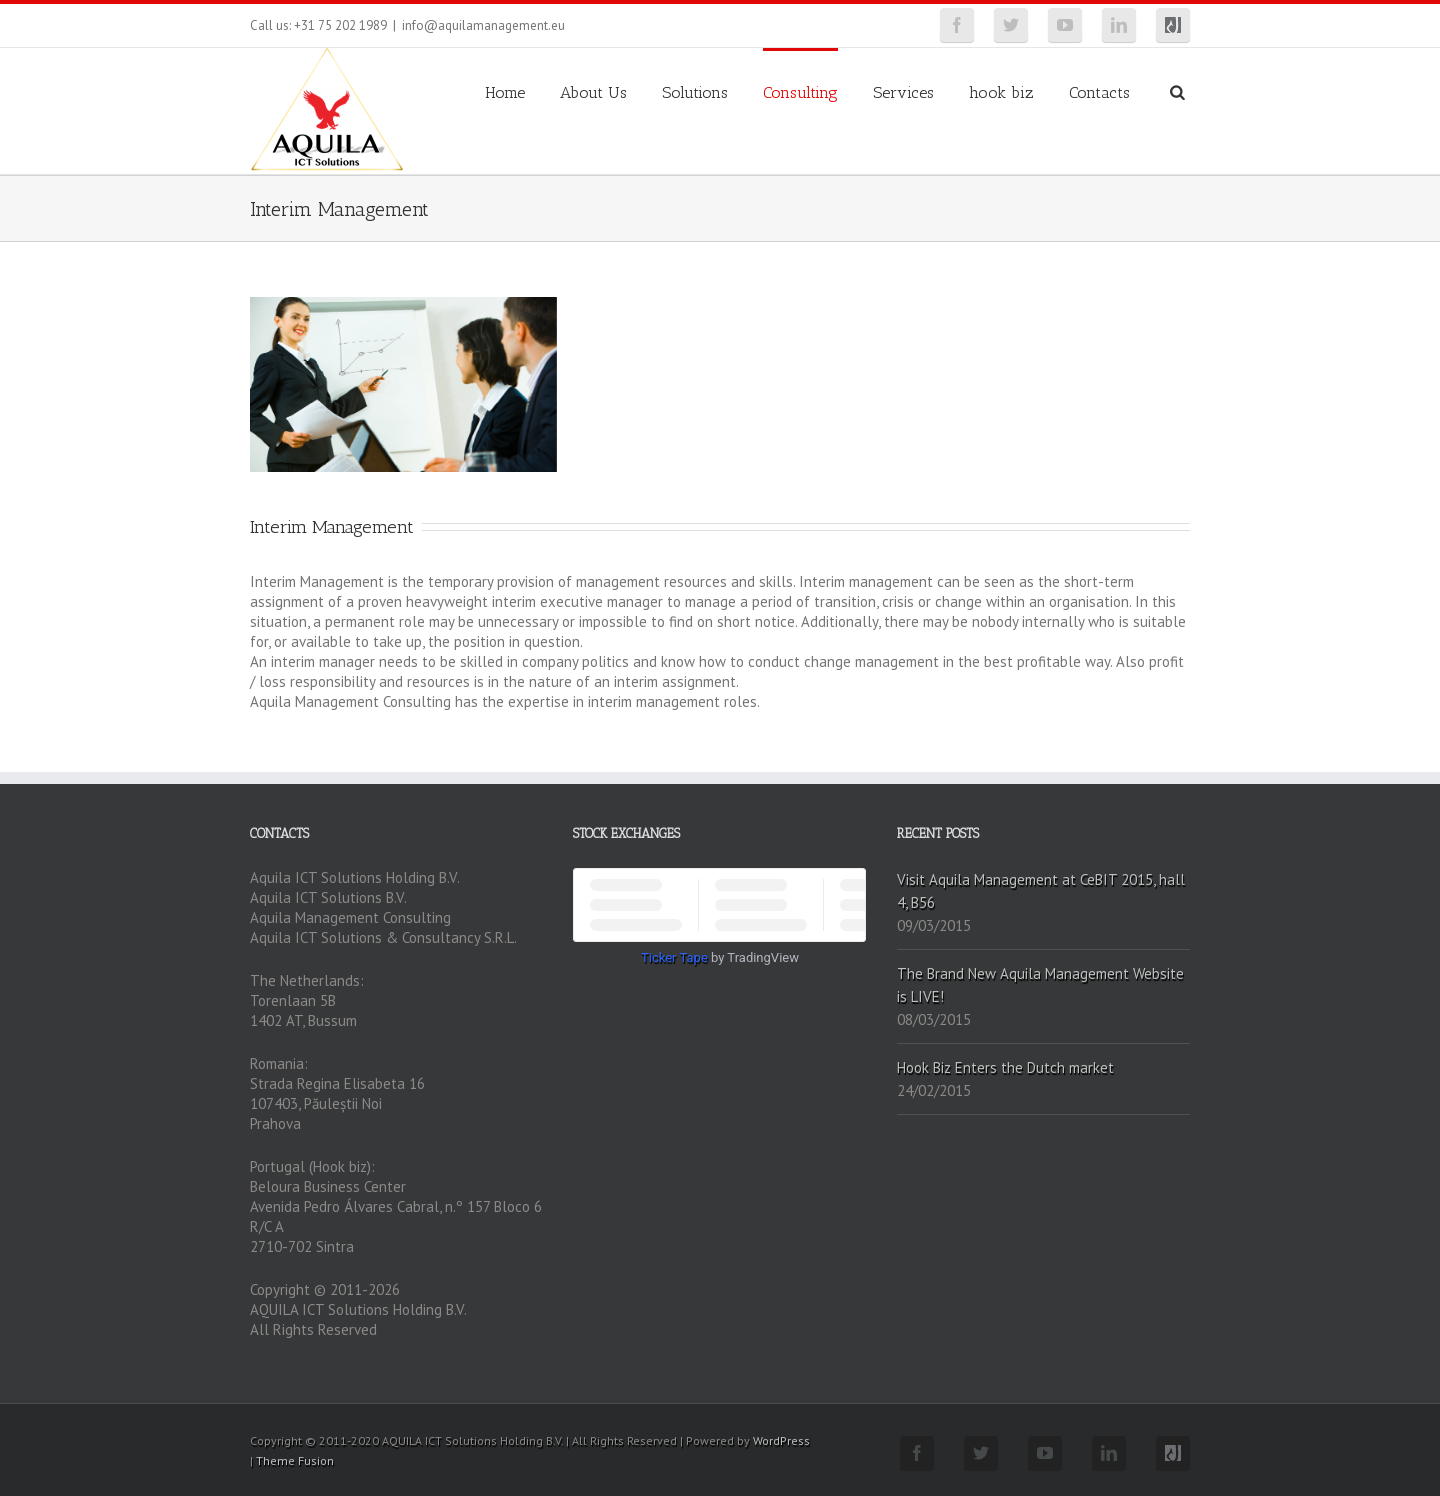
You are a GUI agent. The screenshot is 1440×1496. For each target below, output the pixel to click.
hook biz (1001, 92)
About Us (593, 92)
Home (505, 92)
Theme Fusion (295, 1460)
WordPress (781, 1440)
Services (903, 92)
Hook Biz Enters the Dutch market (1005, 1067)
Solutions (695, 92)
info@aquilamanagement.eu (483, 25)
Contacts (1099, 92)
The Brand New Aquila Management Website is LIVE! (1040, 985)
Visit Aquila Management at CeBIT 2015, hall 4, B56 (1041, 891)
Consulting (800, 92)
